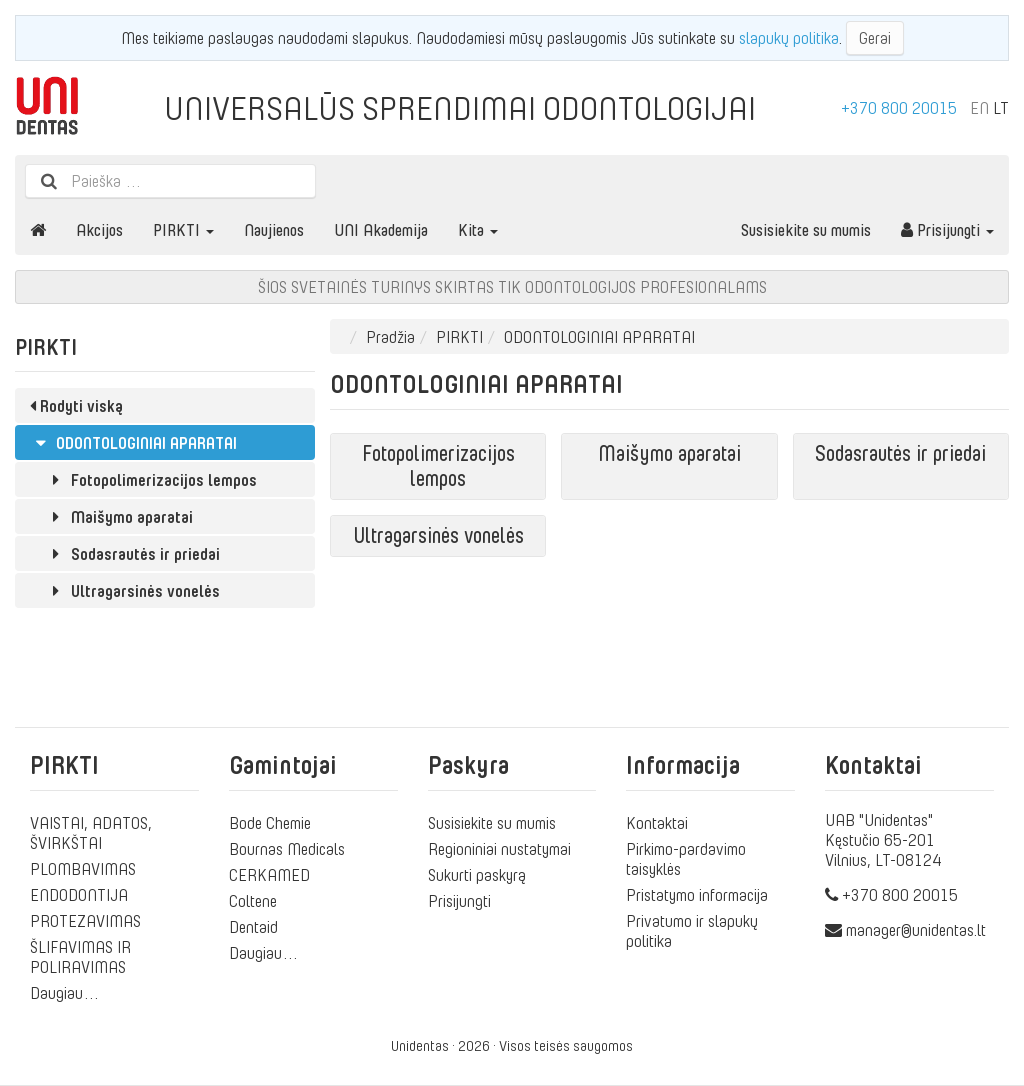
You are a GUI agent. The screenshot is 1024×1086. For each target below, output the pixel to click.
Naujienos (274, 230)
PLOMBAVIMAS (83, 869)
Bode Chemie (270, 823)
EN (979, 108)
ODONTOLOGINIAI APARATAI (133, 443)
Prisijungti (947, 230)
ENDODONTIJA (79, 895)
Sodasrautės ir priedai (132, 554)
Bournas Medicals (287, 849)
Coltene (253, 901)
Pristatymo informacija (697, 895)
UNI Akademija (381, 230)
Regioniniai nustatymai (499, 849)
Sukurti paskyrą (477, 875)
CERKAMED (269, 875)
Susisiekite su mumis (806, 230)
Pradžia (390, 337)
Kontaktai (657, 823)
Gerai (875, 38)
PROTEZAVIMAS (85, 921)
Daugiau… (65, 993)
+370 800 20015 (899, 108)
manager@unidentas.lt (916, 930)
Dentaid (253, 927)
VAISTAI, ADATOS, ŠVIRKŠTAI (91, 833)
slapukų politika (789, 38)
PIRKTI (183, 230)
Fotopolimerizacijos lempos (151, 480)
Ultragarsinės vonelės (132, 591)
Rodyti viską (76, 406)
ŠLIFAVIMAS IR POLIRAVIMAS (80, 957)
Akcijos (99, 230)
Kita (478, 230)
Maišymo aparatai (119, 517)
